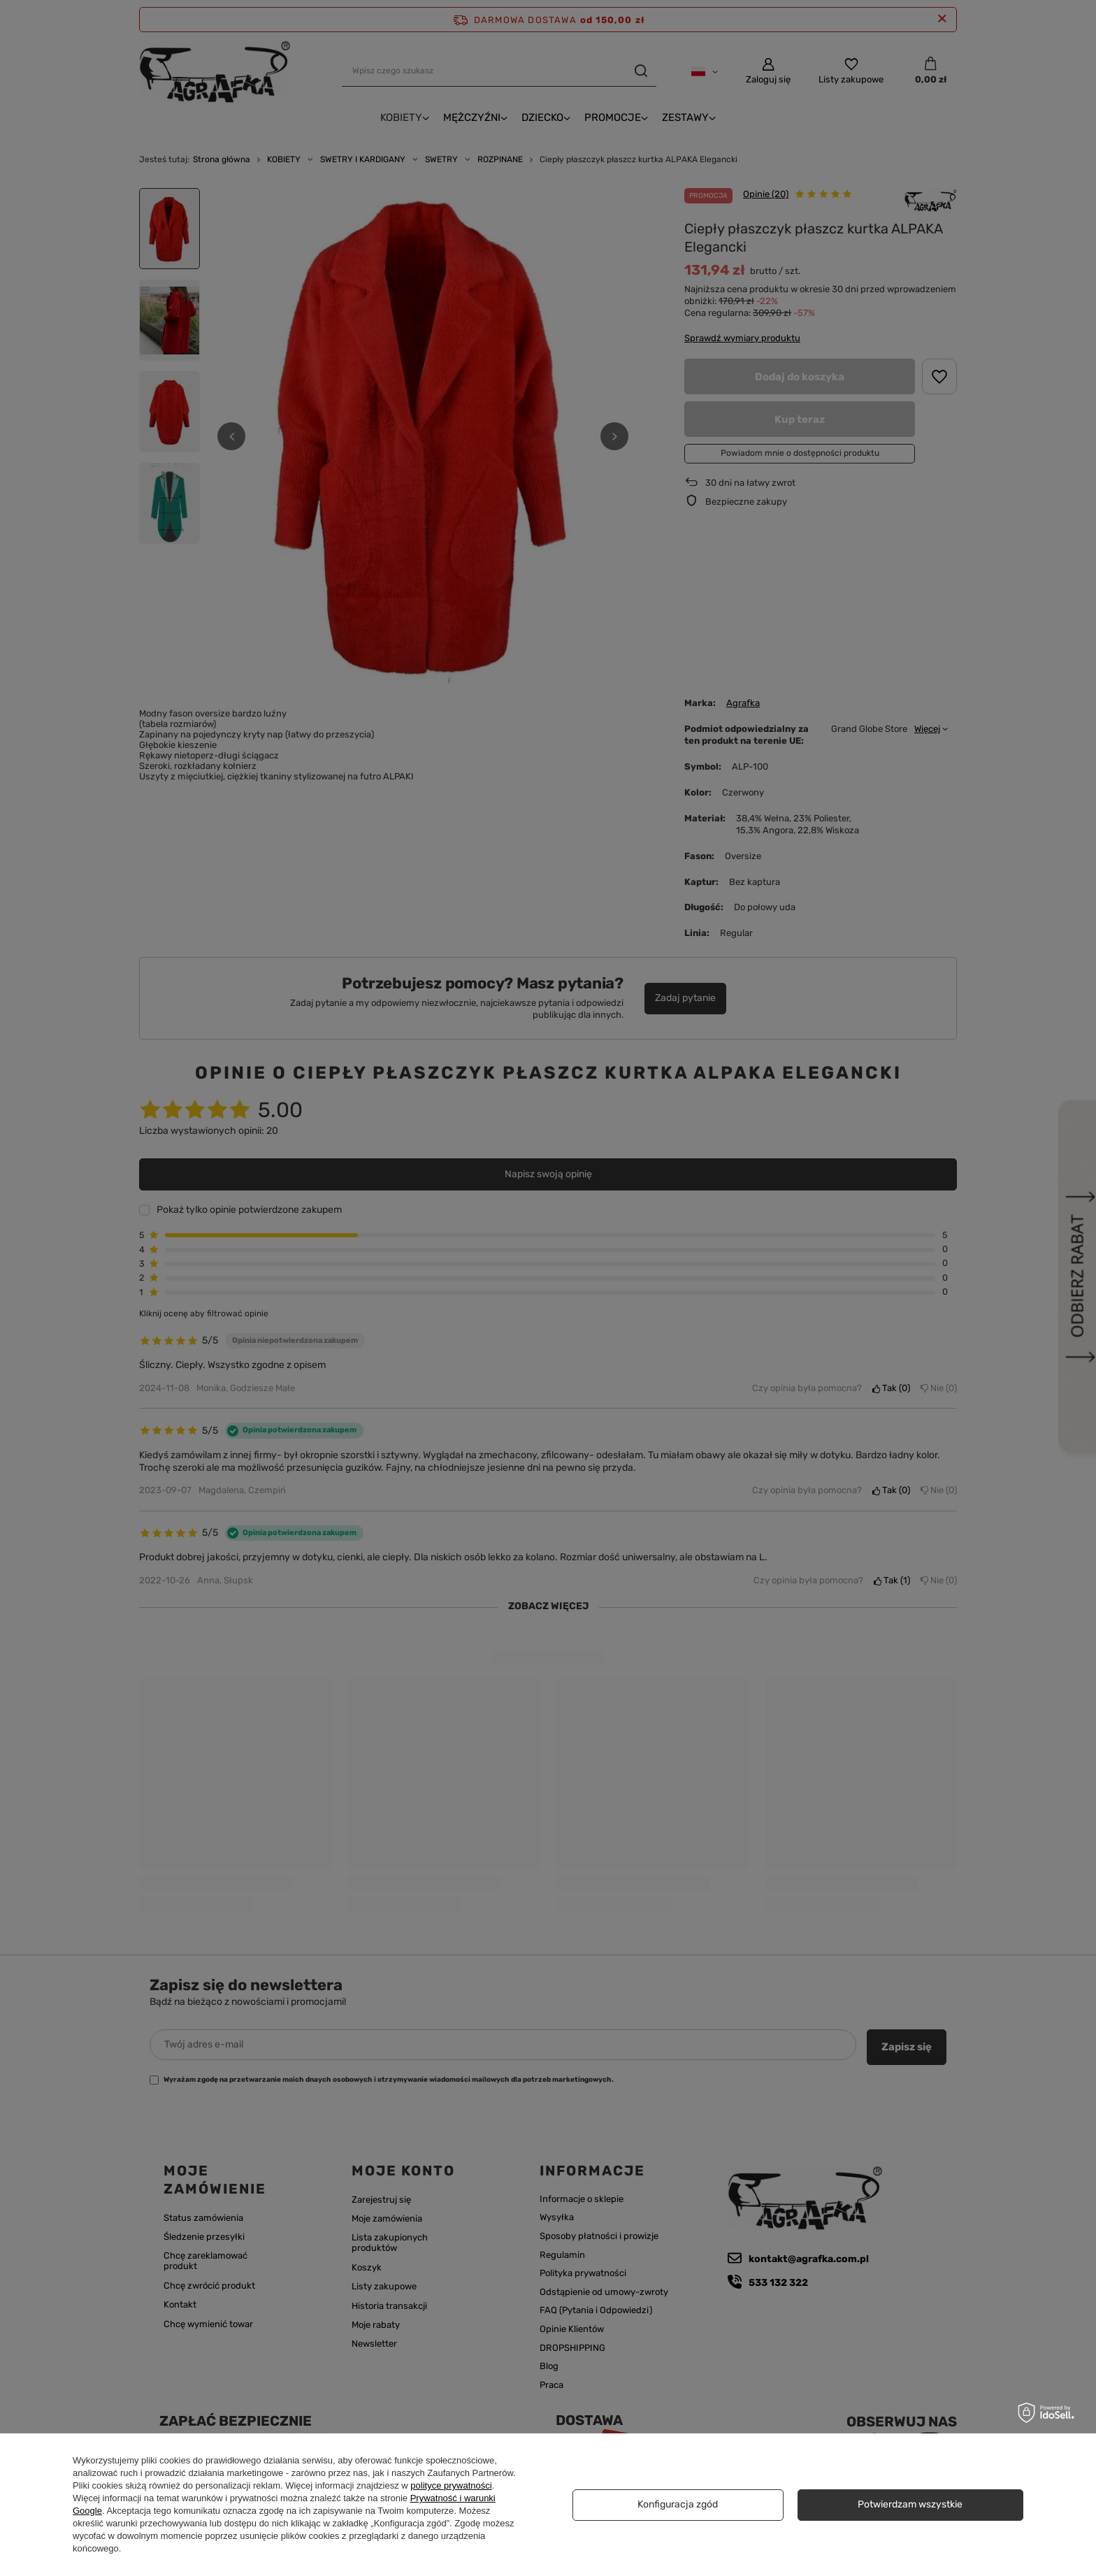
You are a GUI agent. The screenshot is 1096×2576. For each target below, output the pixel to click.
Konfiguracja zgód (677, 2504)
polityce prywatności (450, 2485)
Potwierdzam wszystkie (910, 2504)
